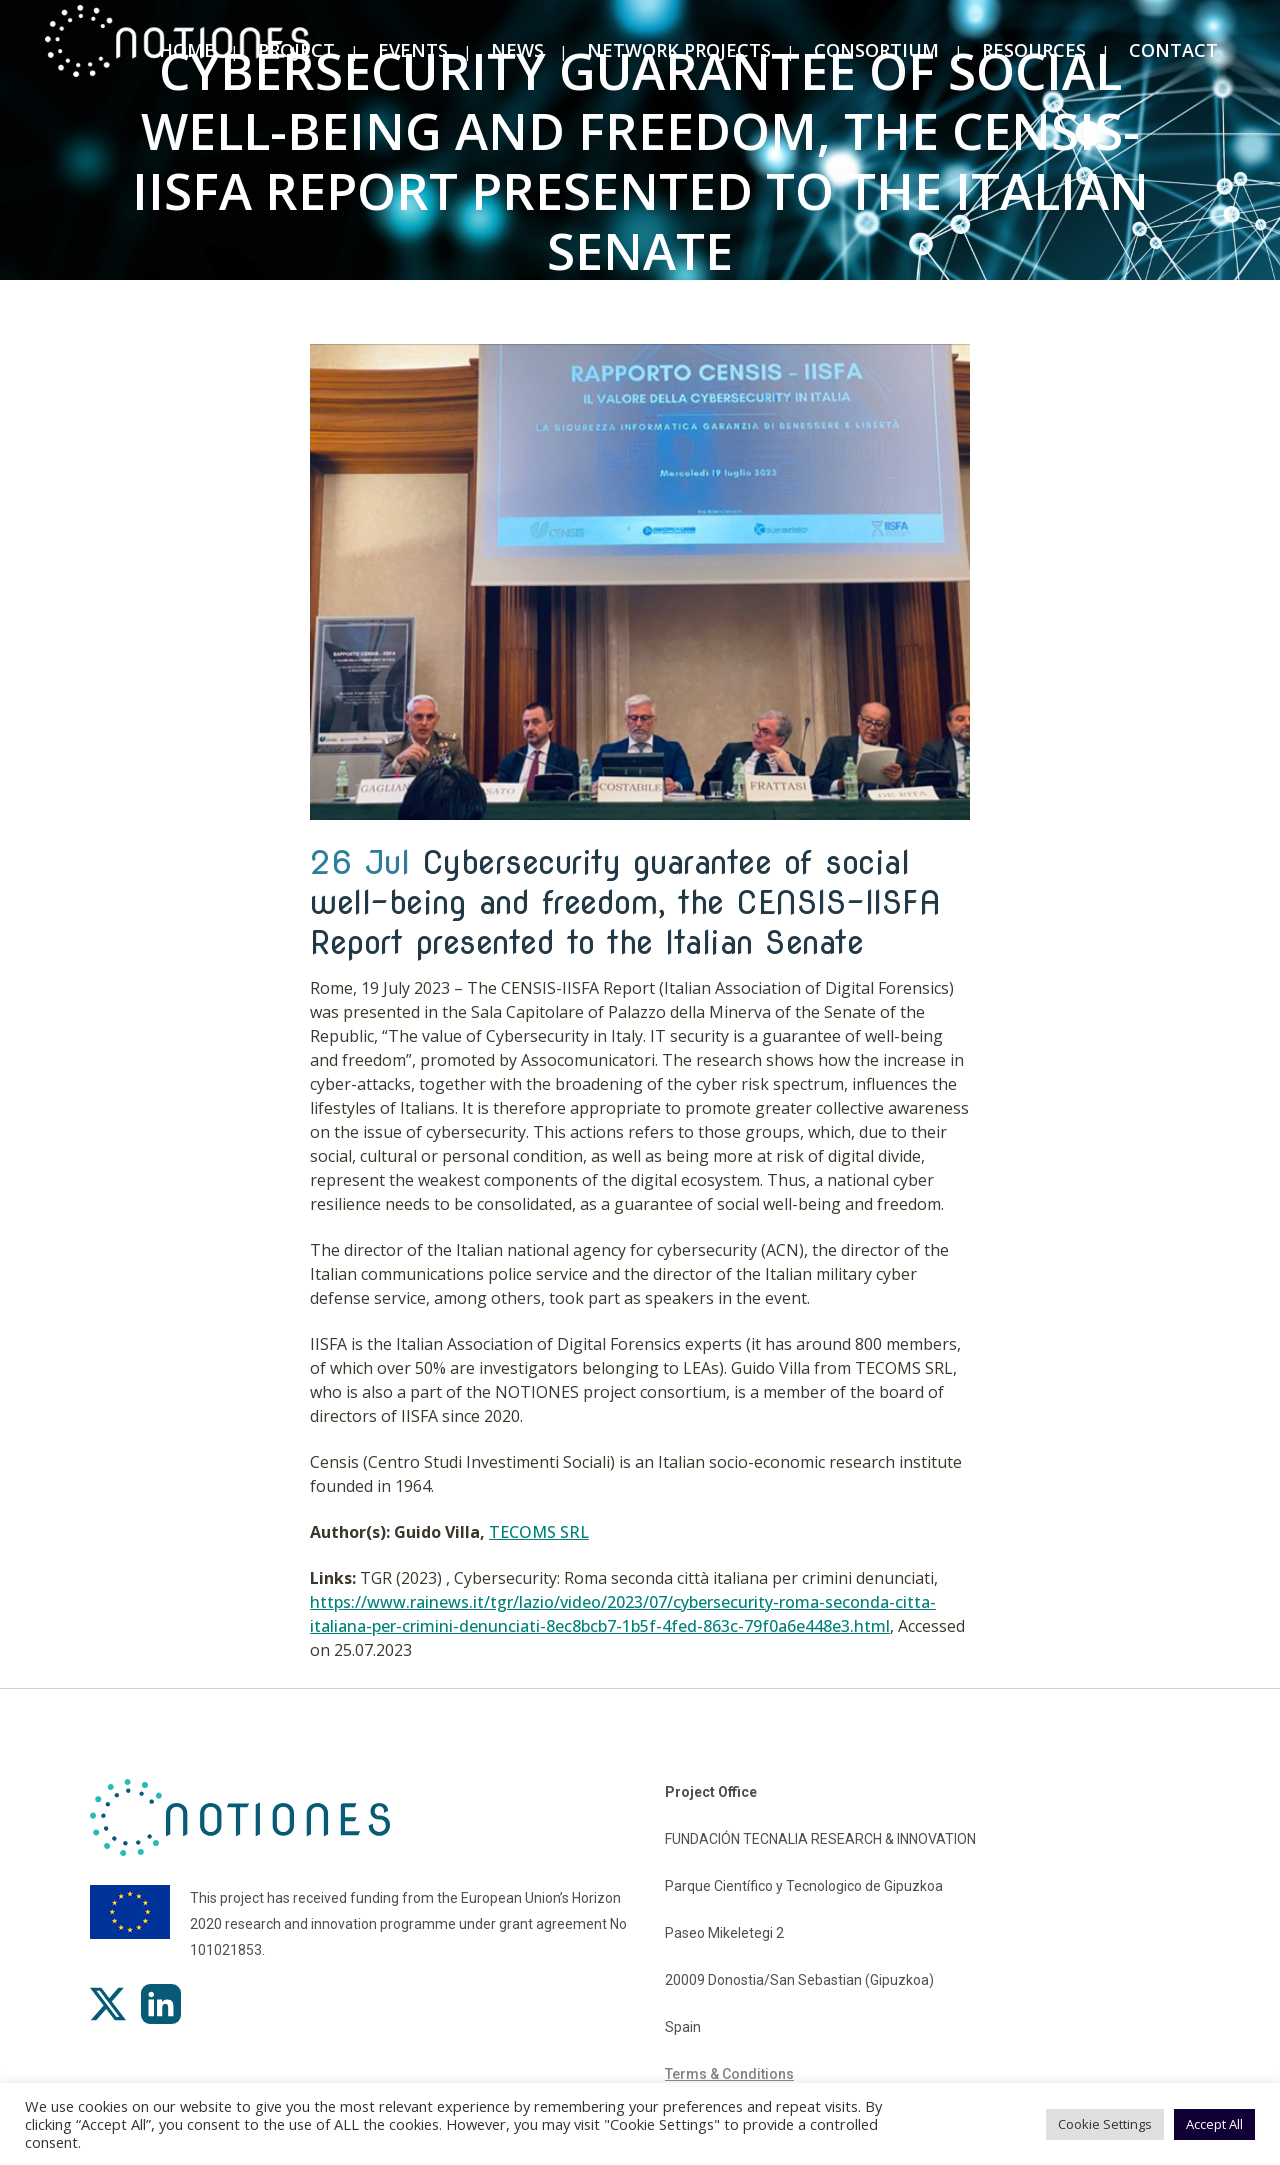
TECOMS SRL (539, 1532)
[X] (108, 2004)
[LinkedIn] (161, 2004)
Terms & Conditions (729, 2074)
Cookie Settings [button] (1105, 2124)
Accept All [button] (1214, 2124)
